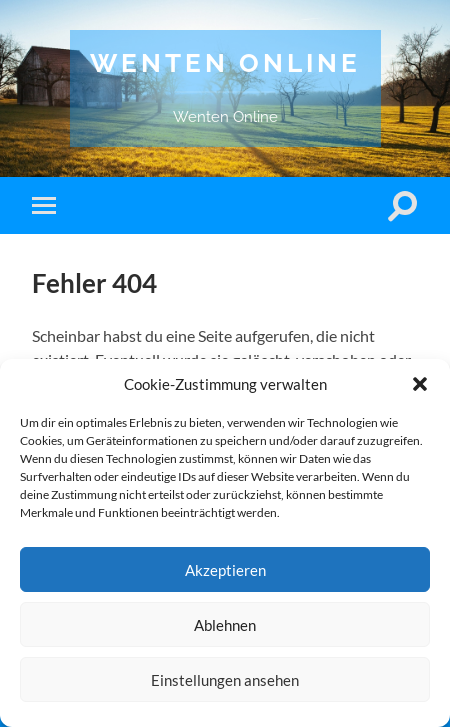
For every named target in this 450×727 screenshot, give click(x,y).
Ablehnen (225, 625)
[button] (420, 384)
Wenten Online (225, 62)
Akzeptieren (225, 570)
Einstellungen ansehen (225, 680)
